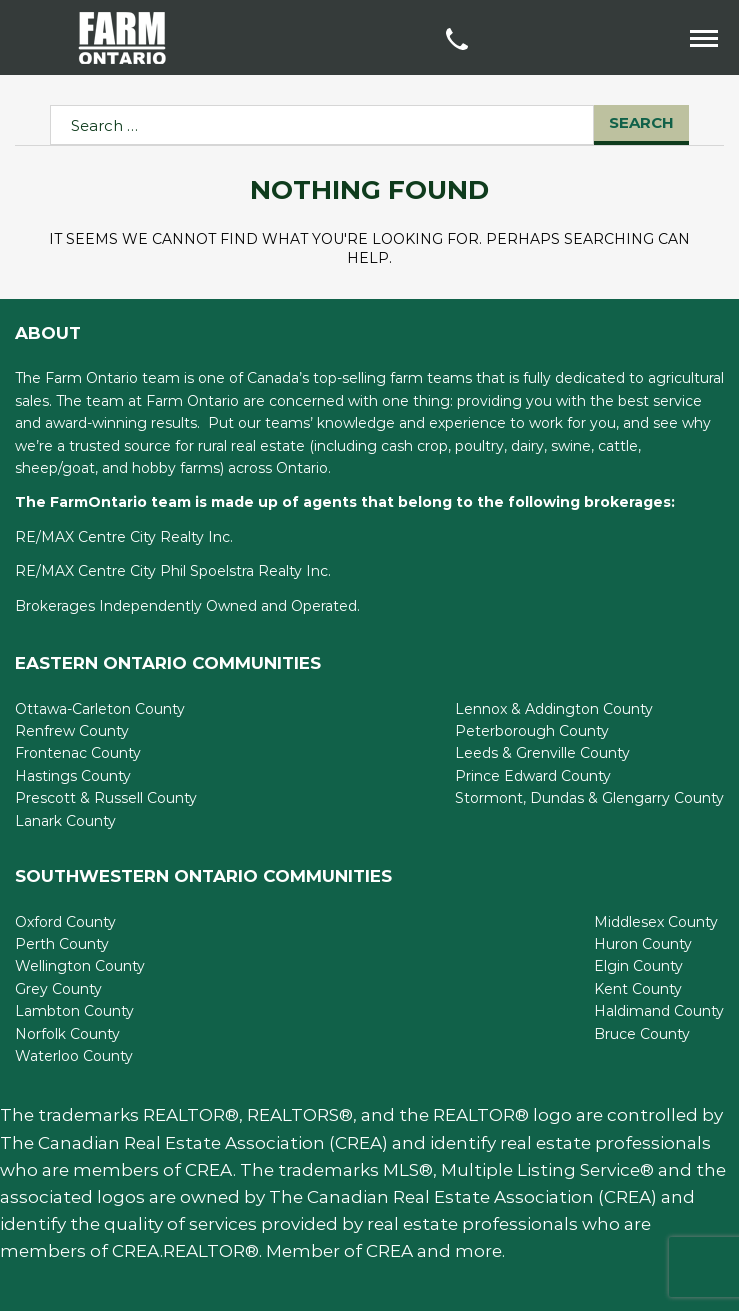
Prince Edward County (533, 776)
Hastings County (73, 776)
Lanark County (65, 821)
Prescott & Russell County (106, 798)
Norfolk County (67, 1034)
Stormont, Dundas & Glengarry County (589, 798)
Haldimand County (659, 1011)
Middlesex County (656, 922)
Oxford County (65, 922)
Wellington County (80, 966)
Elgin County (638, 966)
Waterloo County (74, 1056)
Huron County (643, 944)
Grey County (58, 989)
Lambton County (74, 1011)
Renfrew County (72, 731)
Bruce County (642, 1034)
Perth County (62, 944)
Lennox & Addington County (554, 709)
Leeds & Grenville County (542, 753)
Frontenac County (78, 753)
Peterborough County (532, 731)
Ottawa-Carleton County (100, 709)
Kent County (638, 989)
